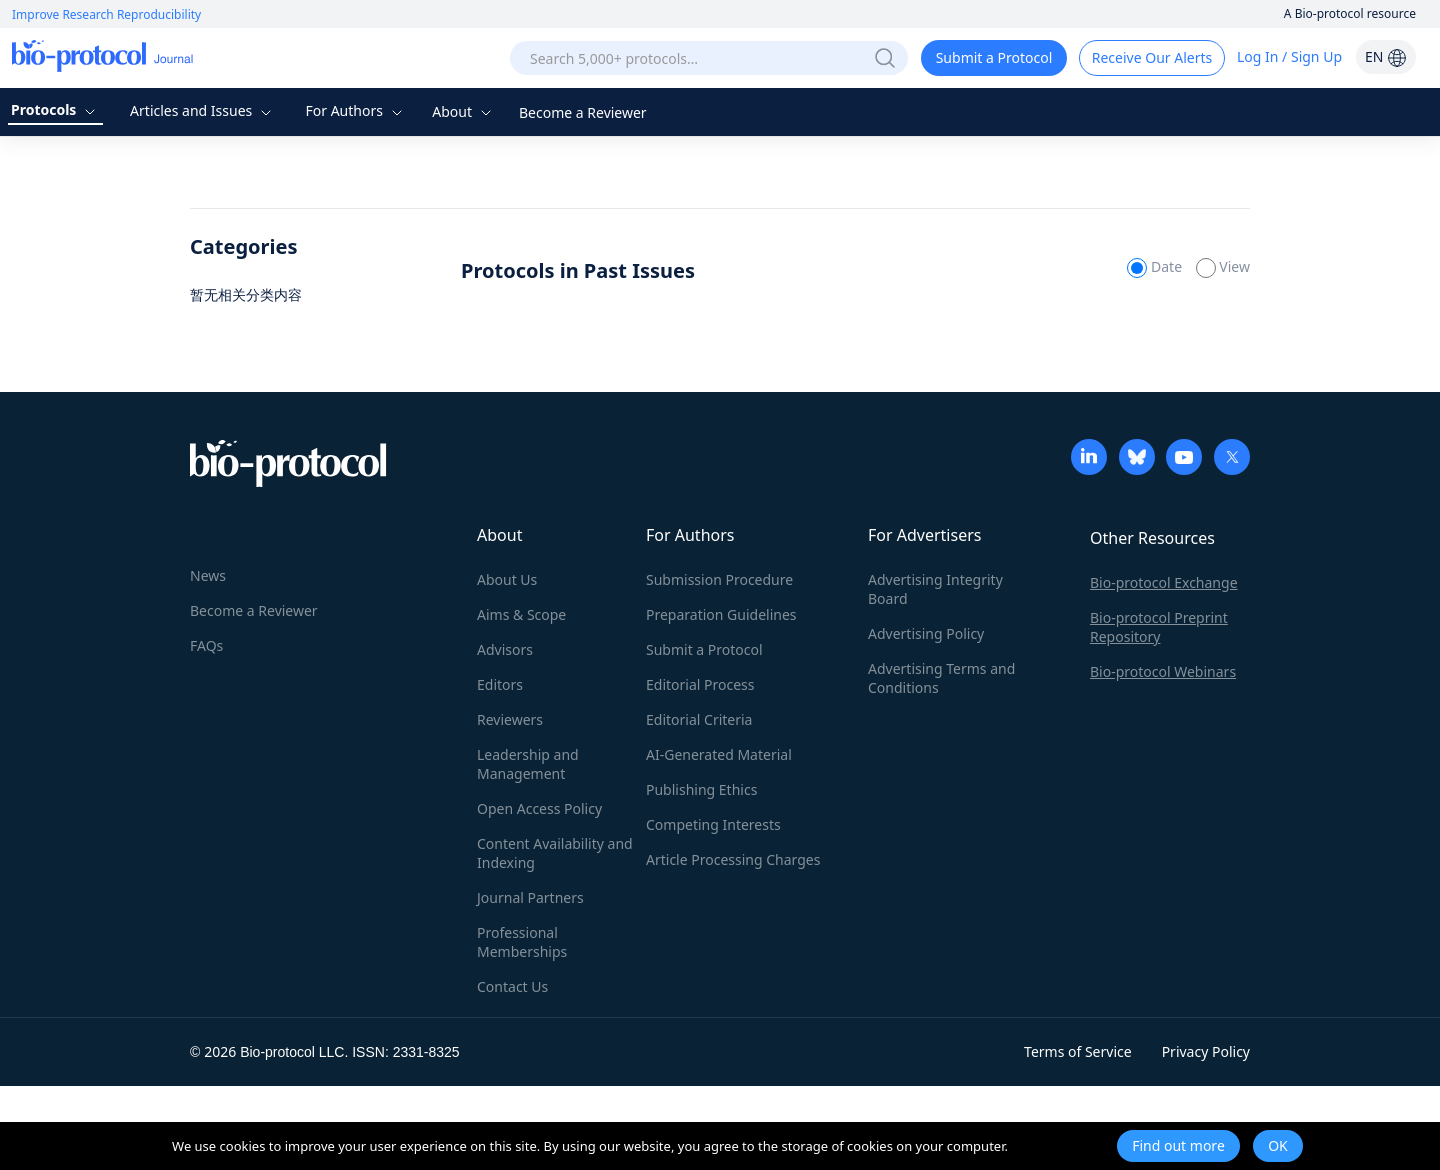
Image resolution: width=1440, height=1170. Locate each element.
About (463, 111)
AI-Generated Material (719, 754)
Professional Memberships (522, 942)
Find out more (1178, 1145)
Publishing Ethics (701, 789)
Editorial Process (700, 684)
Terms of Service (1078, 1051)
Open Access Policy (539, 808)
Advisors (505, 649)
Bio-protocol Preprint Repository (1159, 627)
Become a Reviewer (583, 112)
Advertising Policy (926, 633)
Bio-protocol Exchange (1164, 582)
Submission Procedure (719, 579)
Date (1156, 266)
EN (1386, 56)
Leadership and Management (528, 764)
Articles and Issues (203, 110)
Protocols (55, 109)
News (208, 575)
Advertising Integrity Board (935, 589)
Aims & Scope (521, 614)
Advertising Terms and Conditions (941, 678)
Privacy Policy (1206, 1051)
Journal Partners (530, 897)
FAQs (206, 645)
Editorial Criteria (699, 719)
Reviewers (510, 719)
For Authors (355, 110)
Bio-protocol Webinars (1163, 671)
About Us (507, 579)
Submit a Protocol (994, 57)
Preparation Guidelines (721, 614)
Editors (500, 684)
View (1223, 266)
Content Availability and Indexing (555, 853)
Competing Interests (713, 824)
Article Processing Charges (733, 859)
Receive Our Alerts (1152, 57)
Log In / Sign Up (1289, 56)
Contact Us (512, 986)
